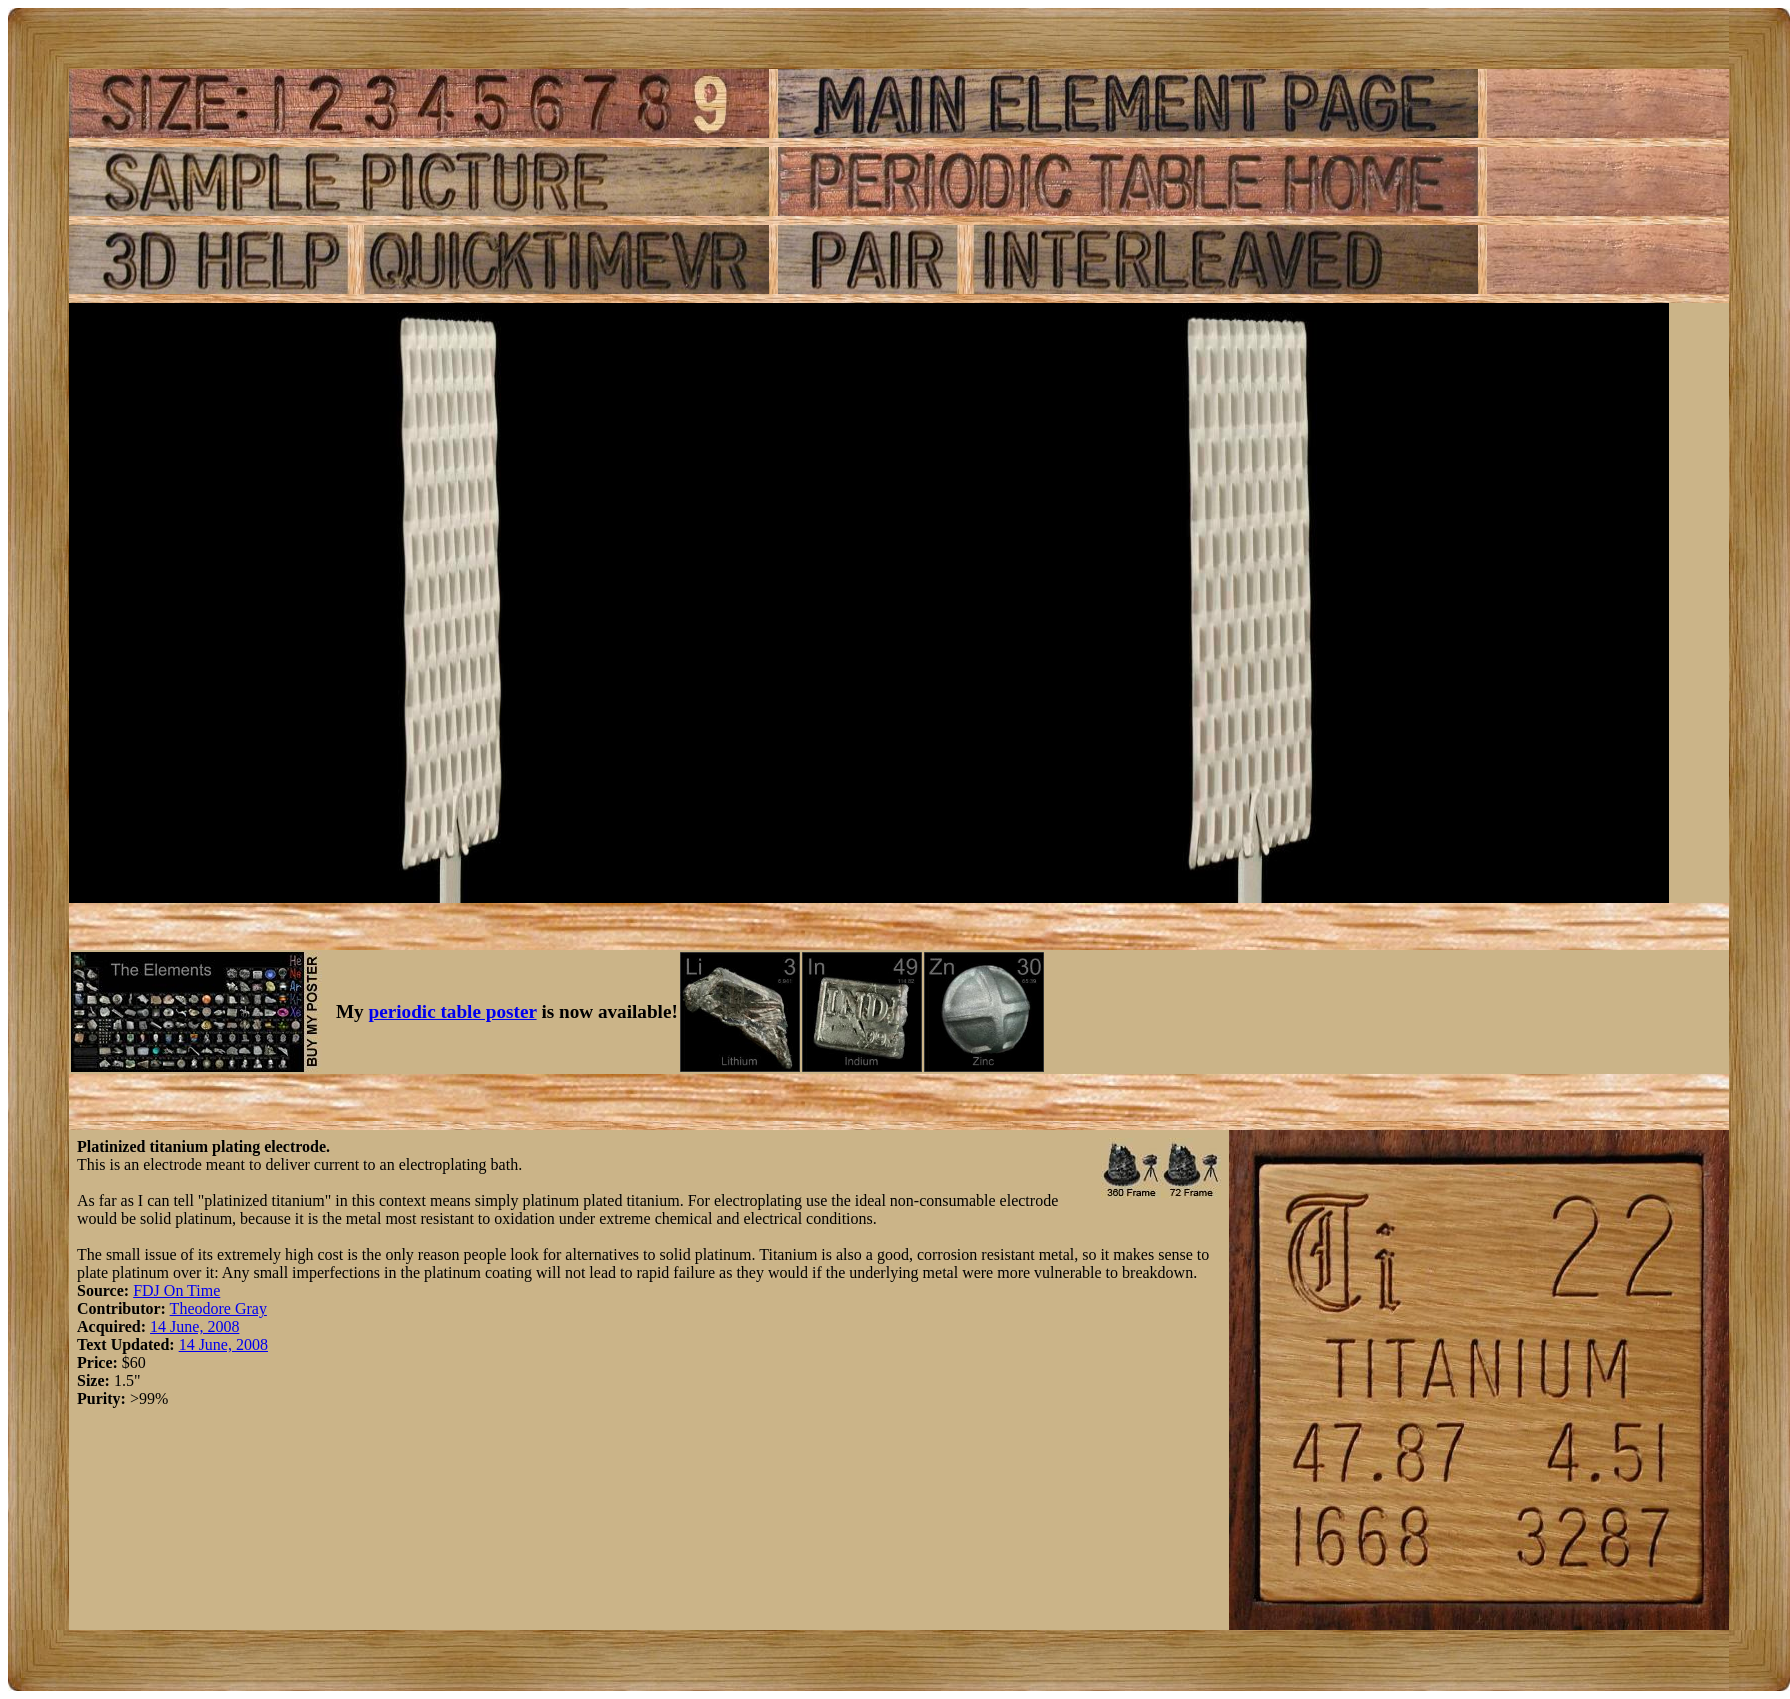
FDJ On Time (176, 1290)
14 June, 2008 (194, 1326)
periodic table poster (453, 1011)
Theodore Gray (218, 1308)
